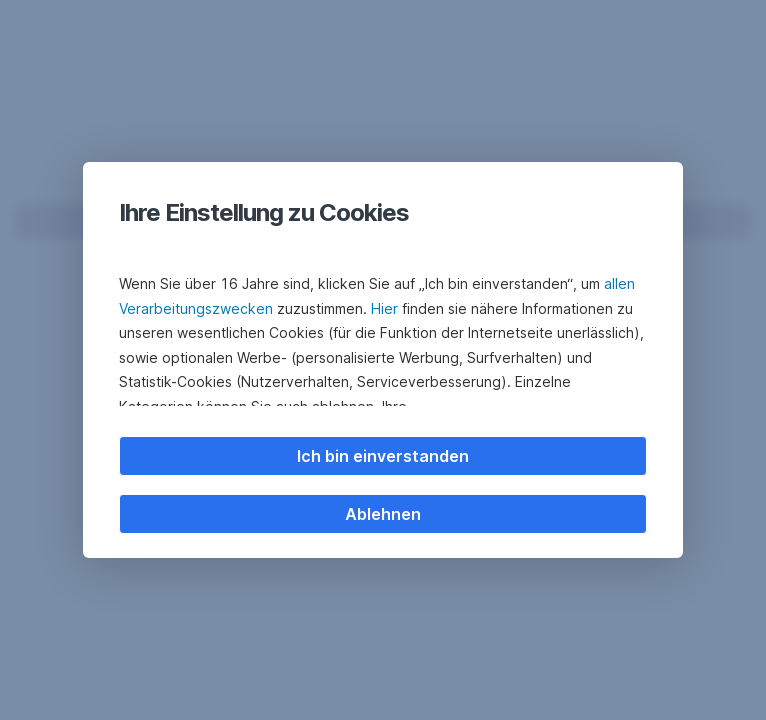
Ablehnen (383, 514)
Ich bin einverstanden (383, 456)
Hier (384, 308)
